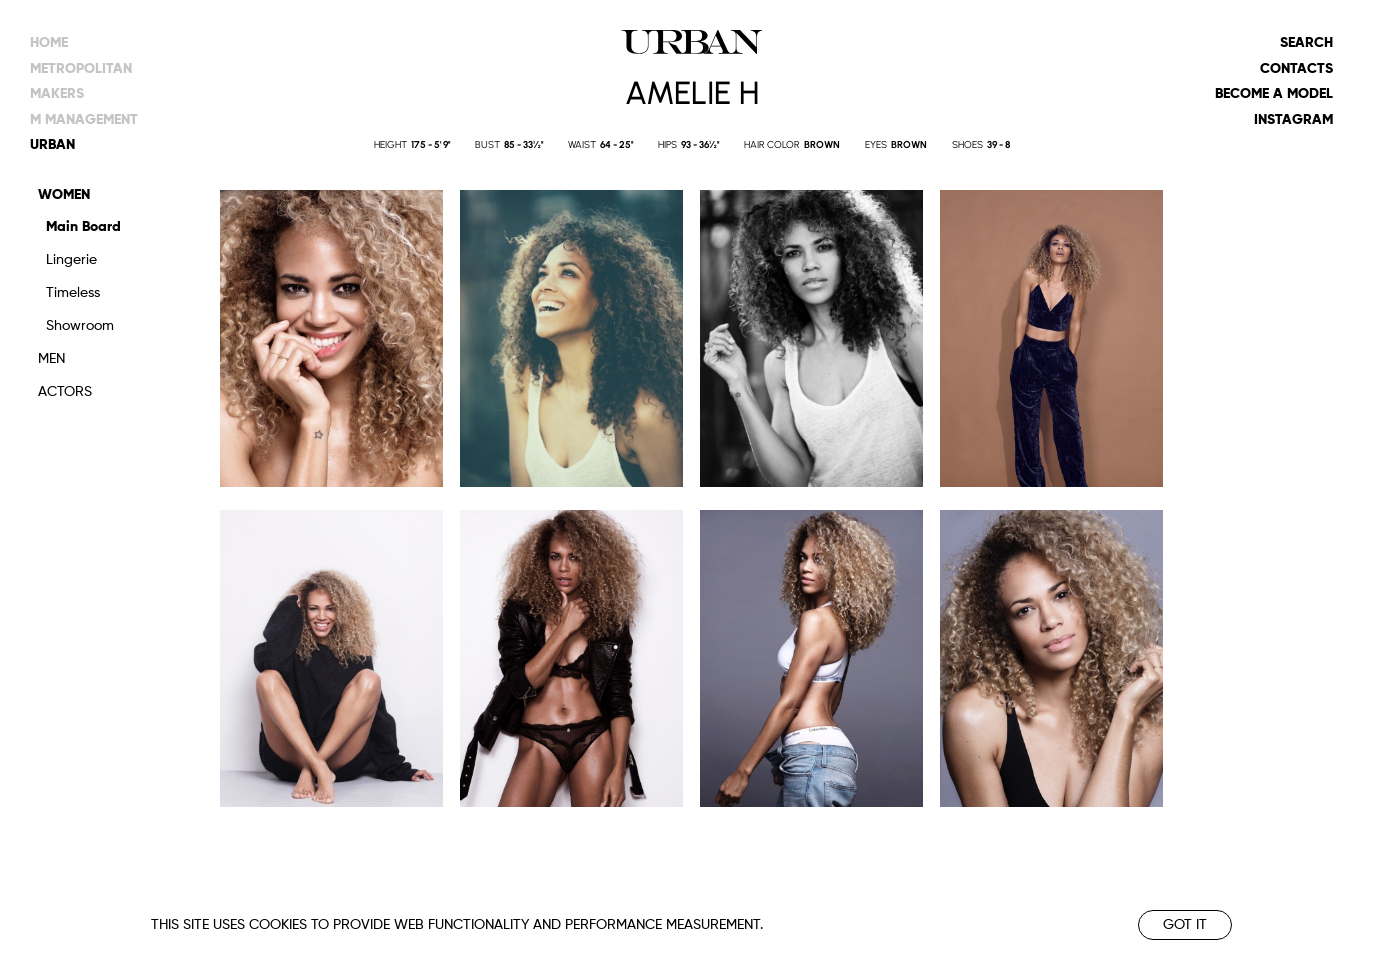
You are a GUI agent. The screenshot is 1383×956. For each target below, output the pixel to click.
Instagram (1293, 120)
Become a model (1274, 94)
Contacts (1296, 69)
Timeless (73, 293)
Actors (65, 392)
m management (84, 120)
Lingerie (71, 260)
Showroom (80, 326)
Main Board (83, 227)
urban (52, 145)
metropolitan (81, 69)
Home (49, 43)
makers (57, 94)
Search (1306, 43)
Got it (1185, 925)
